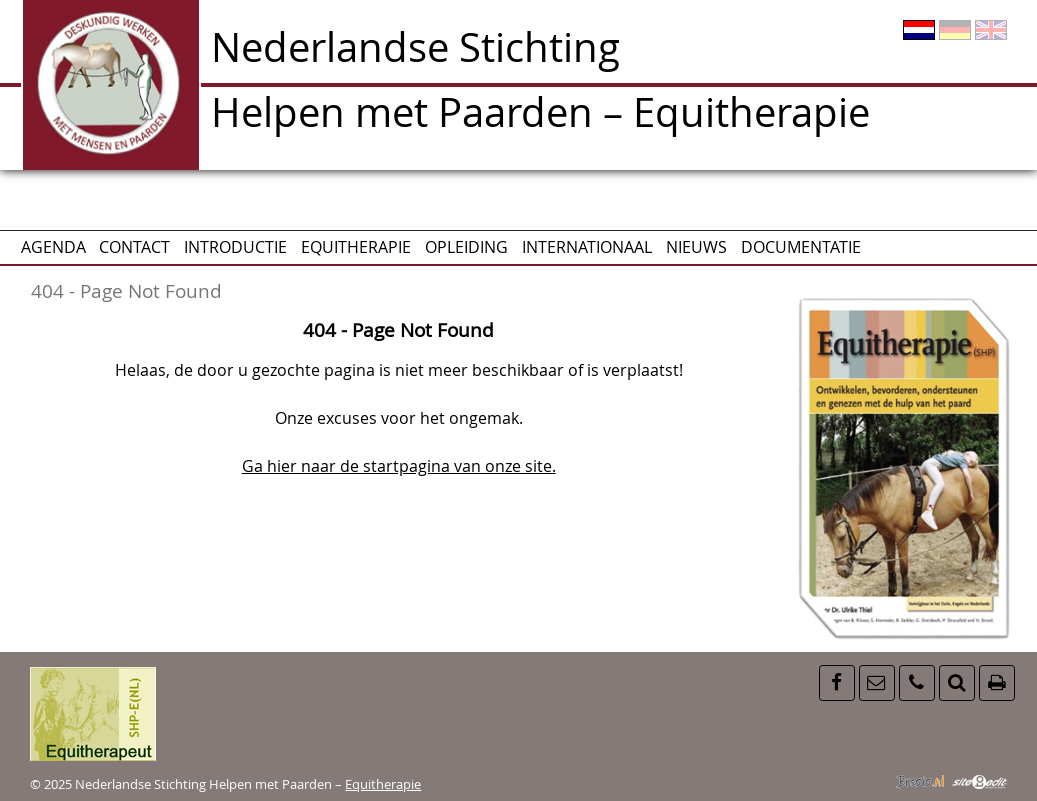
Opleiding (466, 247)
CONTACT (134, 247)
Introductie (235, 247)
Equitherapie (356, 247)
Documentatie (801, 247)
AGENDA (53, 247)
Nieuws (696, 247)
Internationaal (587, 247)
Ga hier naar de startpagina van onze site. (399, 466)
